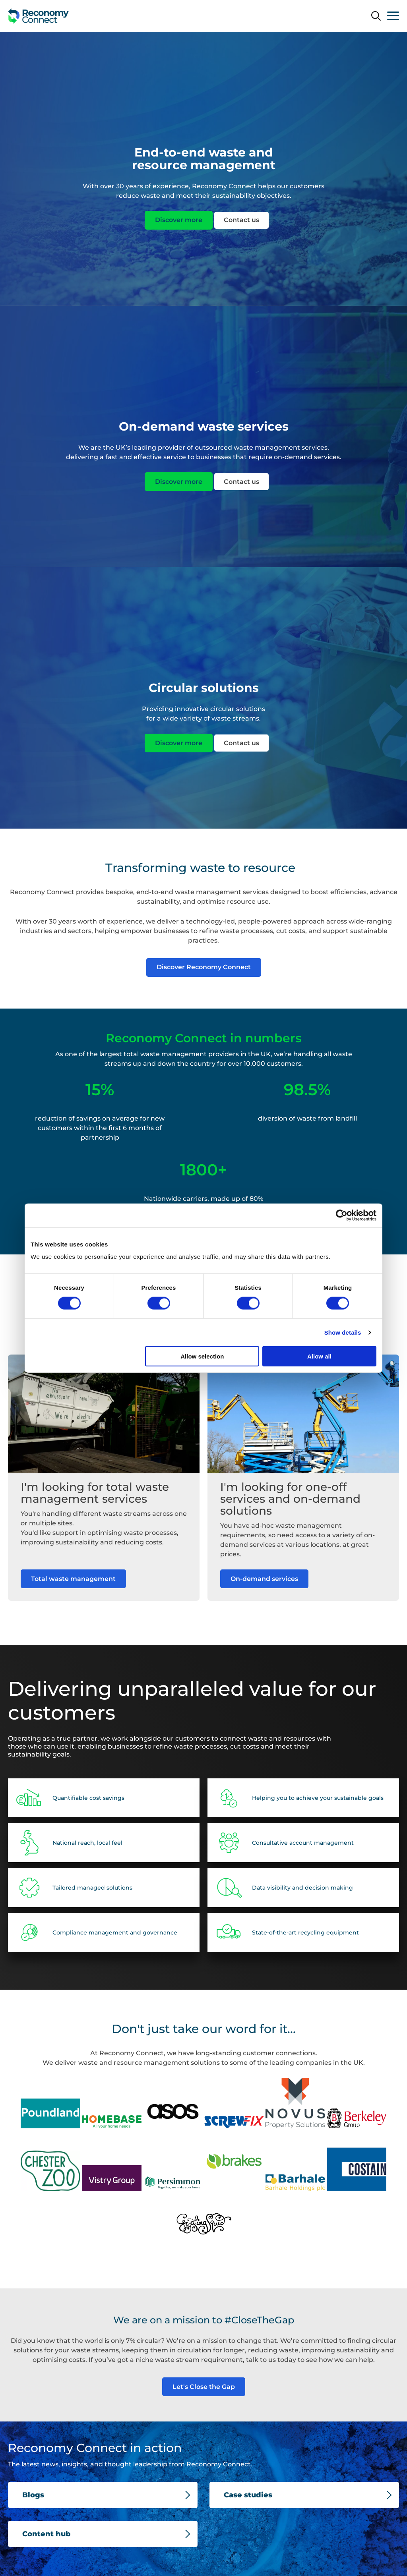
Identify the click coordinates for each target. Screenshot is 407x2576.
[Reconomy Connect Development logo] (38, 16)
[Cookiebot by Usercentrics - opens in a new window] (341, 1215)
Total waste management (73, 1586)
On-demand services (264, 1596)
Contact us (241, 220)
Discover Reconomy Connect (204, 967)
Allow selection (202, 1356)
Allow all (319, 1356)
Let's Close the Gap (203, 2386)
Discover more (178, 220)
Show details (342, 1332)
